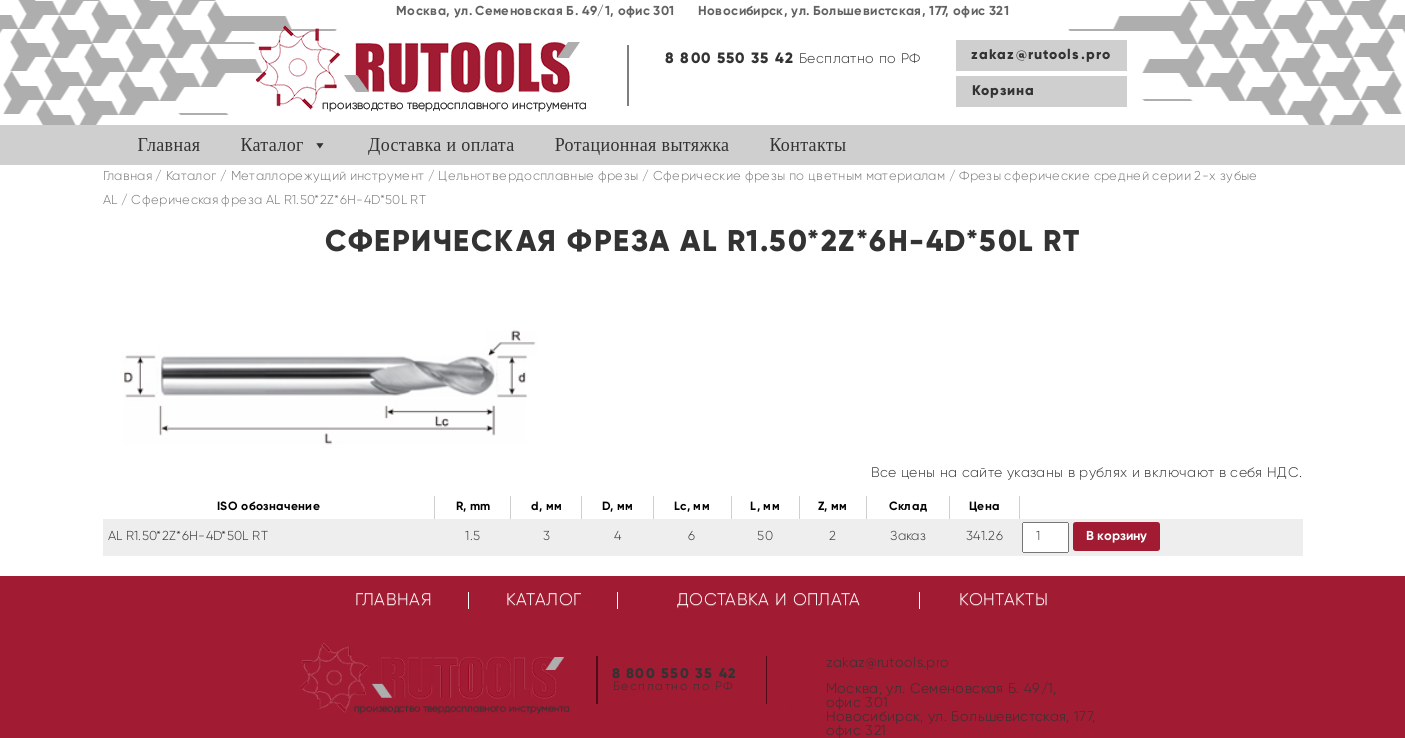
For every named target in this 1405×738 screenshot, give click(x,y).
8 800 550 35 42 (730, 58)
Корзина (1004, 91)
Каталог (271, 145)
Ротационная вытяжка (642, 145)
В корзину (1116, 536)
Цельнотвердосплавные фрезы (538, 176)
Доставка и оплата (441, 145)
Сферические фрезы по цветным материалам (799, 176)
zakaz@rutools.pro (1041, 55)
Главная (169, 145)
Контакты (807, 145)
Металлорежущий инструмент (328, 176)
